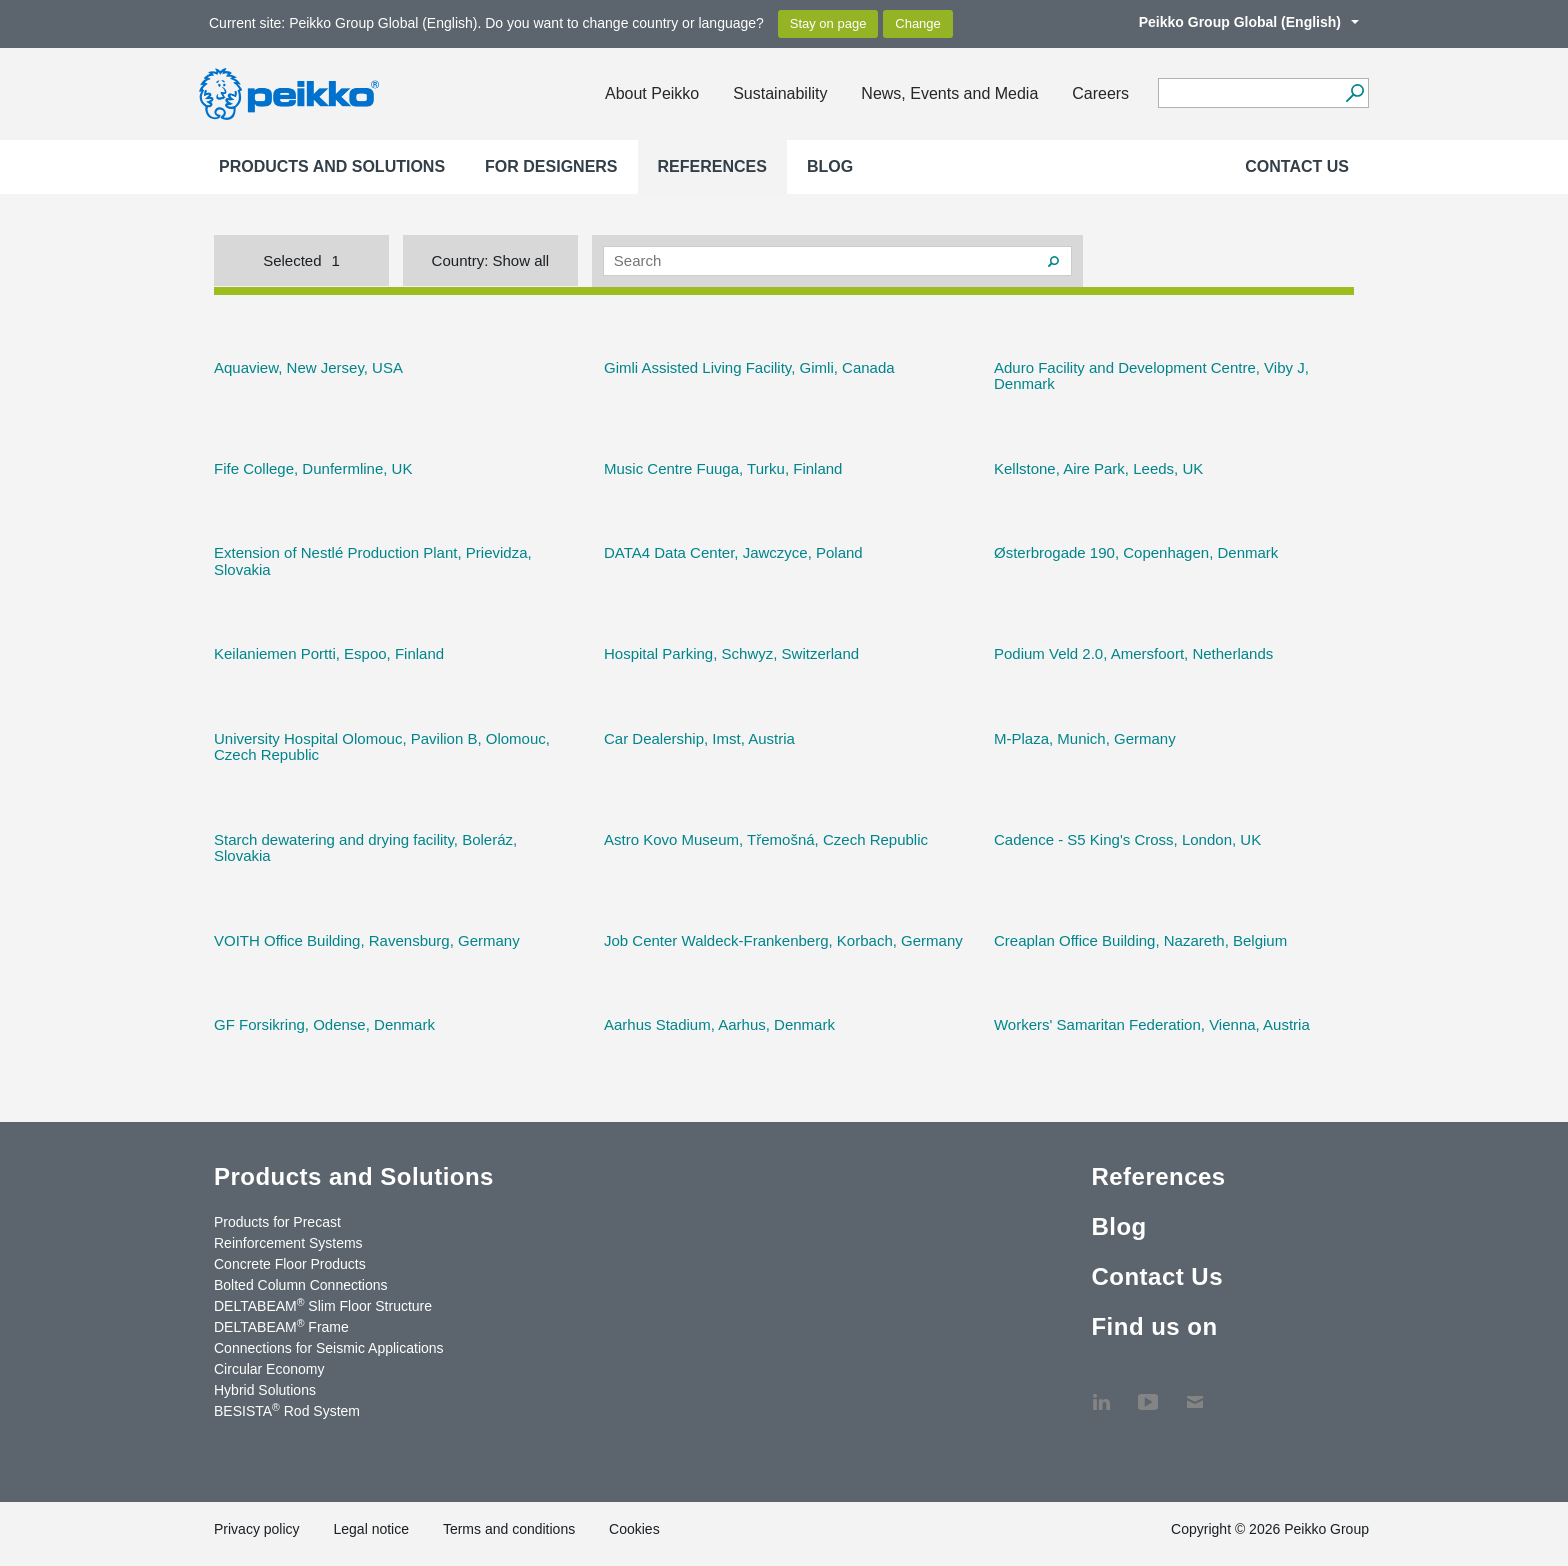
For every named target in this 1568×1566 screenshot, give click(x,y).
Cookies (634, 1529)
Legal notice (371, 1529)
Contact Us (1297, 166)
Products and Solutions (332, 166)
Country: (491, 260)
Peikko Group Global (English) (1239, 22)
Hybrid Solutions (265, 1390)
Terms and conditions (509, 1529)
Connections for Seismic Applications (329, 1348)
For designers (551, 166)
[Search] (1354, 93)
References (712, 166)
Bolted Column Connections (301, 1285)
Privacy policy (257, 1529)
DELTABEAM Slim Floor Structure (323, 1305)
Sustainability (780, 93)
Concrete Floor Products (290, 1264)
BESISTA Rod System (287, 1410)
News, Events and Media (949, 93)
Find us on (1154, 1326)
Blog (830, 166)
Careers (1100, 93)
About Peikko (652, 93)
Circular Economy (269, 1369)
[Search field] (1248, 94)
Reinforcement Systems (288, 1243)
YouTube (1148, 1392)
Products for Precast (277, 1222)
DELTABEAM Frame (281, 1326)
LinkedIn (1101, 1392)
